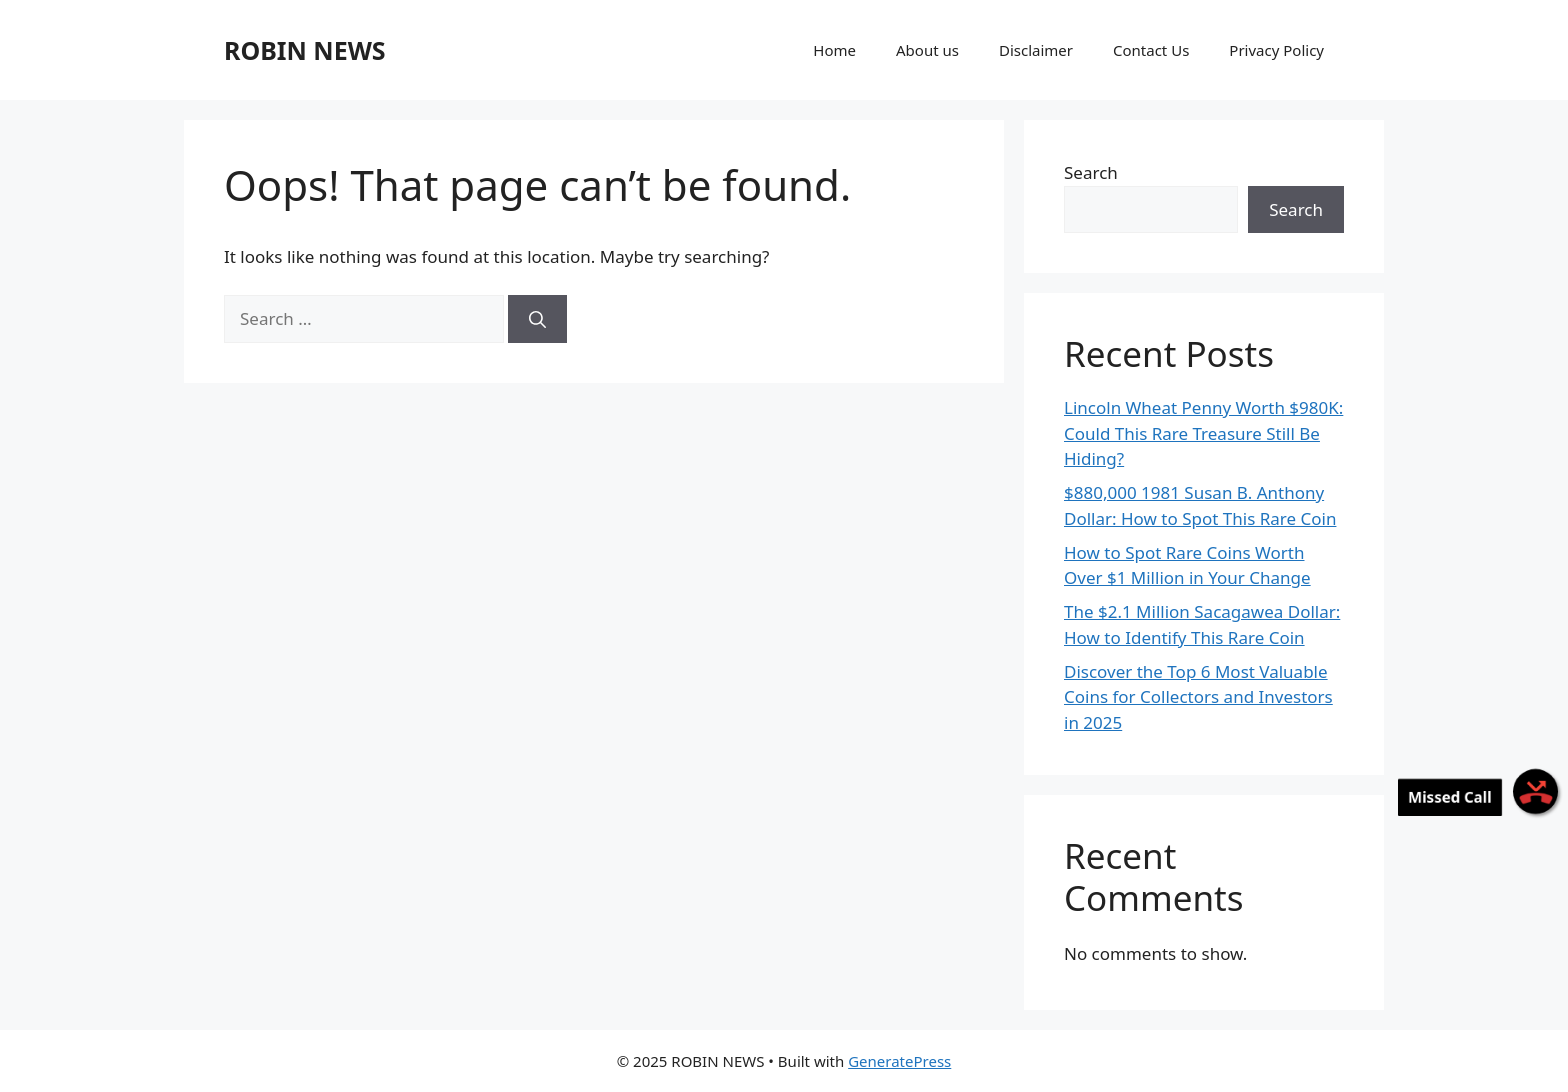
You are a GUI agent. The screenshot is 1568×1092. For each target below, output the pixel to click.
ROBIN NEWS (305, 50)
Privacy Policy (1276, 50)
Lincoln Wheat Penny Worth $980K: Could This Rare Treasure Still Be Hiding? (1203, 433)
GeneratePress (899, 1061)
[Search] (537, 319)
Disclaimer (1036, 50)
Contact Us (1151, 50)
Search (1091, 172)
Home (834, 50)
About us (927, 50)
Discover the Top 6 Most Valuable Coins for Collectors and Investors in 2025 (1198, 697)
